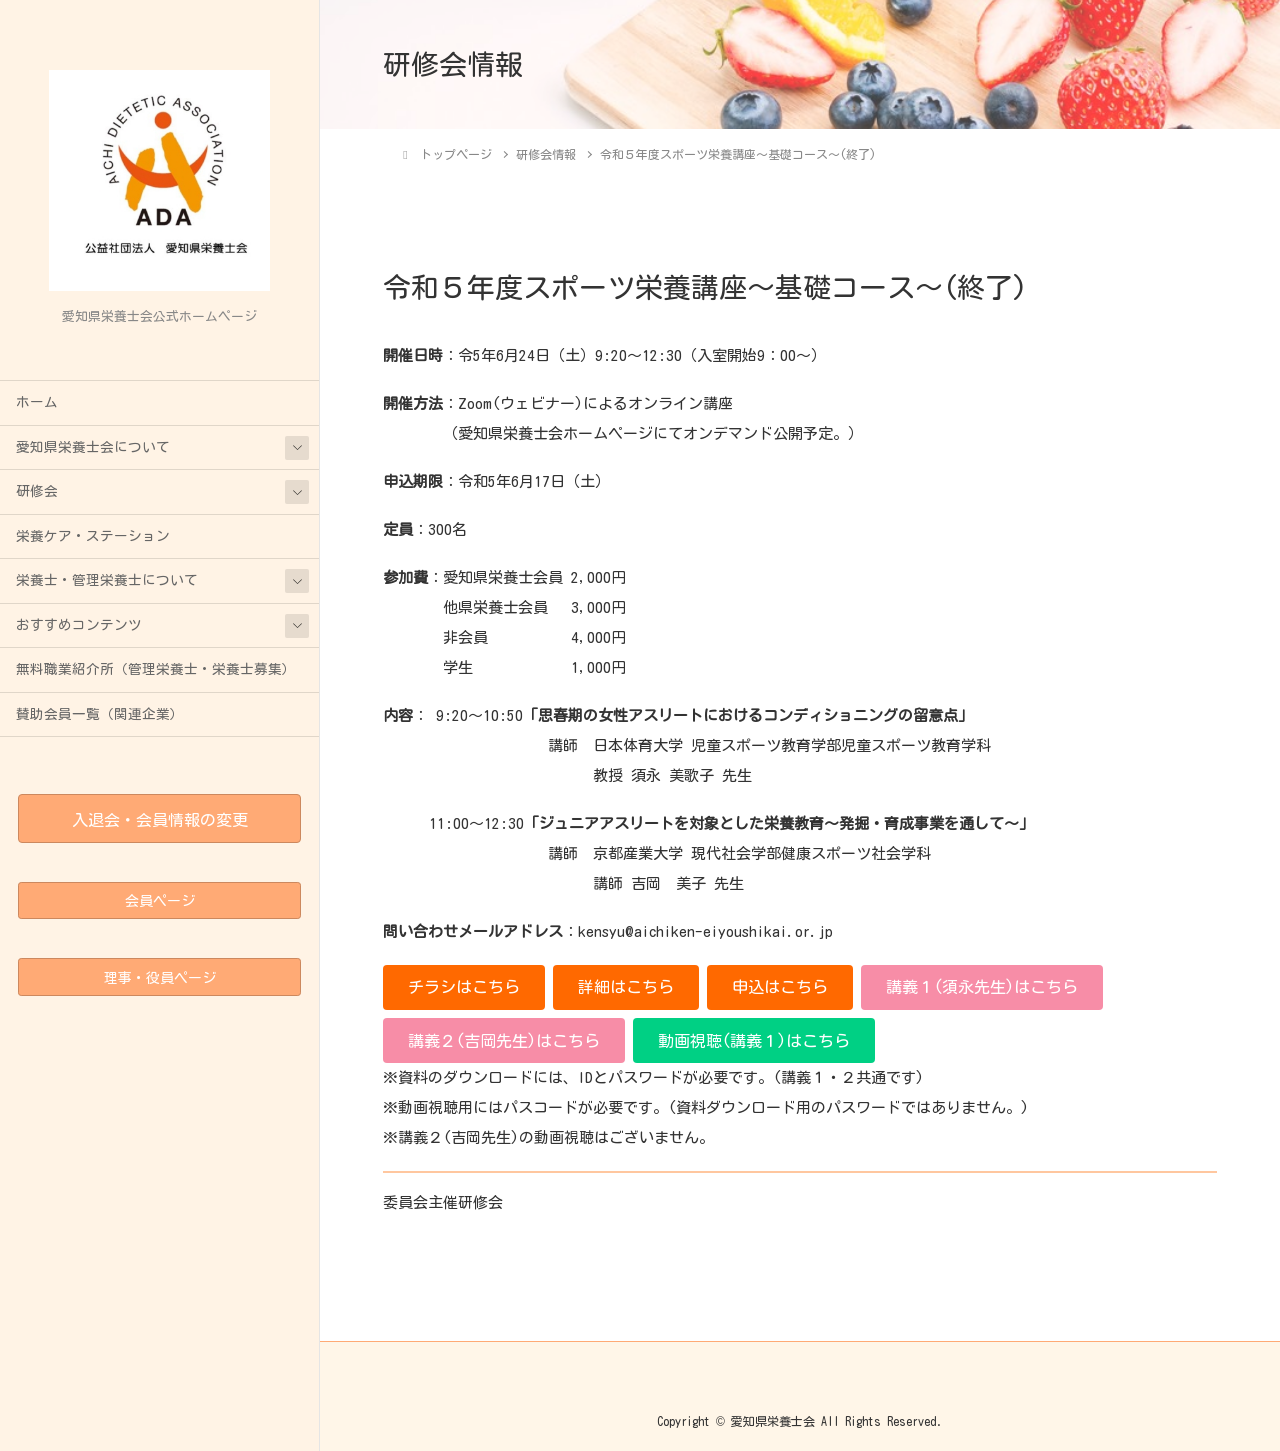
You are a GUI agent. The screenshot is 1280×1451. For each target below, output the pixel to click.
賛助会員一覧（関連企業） (100, 714)
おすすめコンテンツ (79, 625)
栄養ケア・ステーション (93, 536)
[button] (464, 987)
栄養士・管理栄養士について (107, 580)
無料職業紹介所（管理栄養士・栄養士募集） (156, 669)
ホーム (37, 402)
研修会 (37, 491)
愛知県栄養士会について (93, 447)
